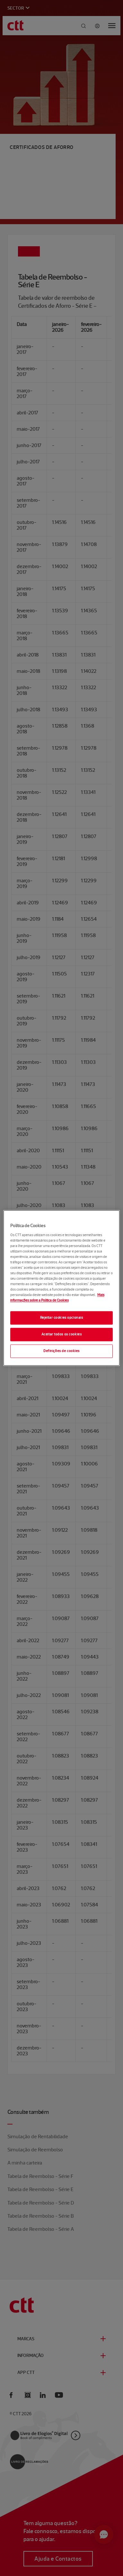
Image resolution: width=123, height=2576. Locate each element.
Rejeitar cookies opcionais (61, 1318)
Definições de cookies (61, 1351)
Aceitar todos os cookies (61, 1334)
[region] (61, 1288)
